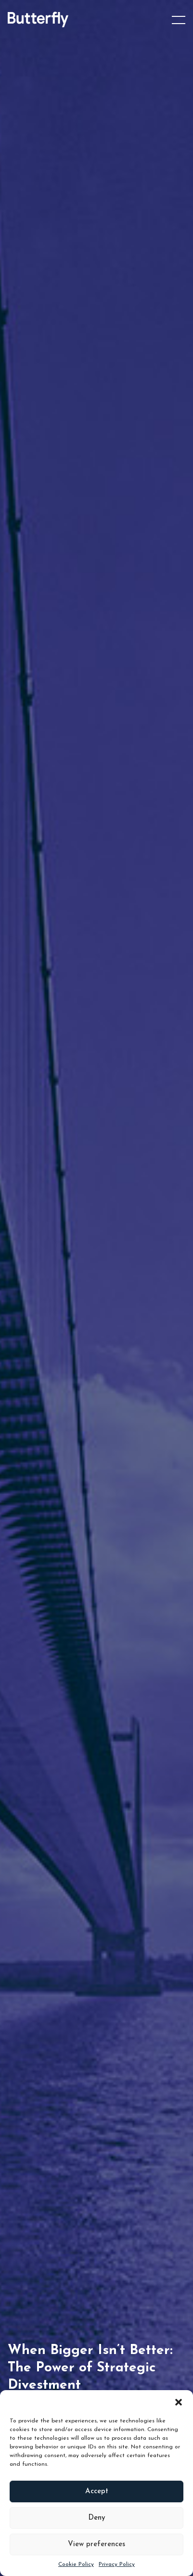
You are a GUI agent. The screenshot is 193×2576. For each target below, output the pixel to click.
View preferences (96, 2544)
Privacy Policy (117, 2564)
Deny (96, 2518)
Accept (96, 2491)
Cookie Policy (76, 2564)
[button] (178, 2402)
